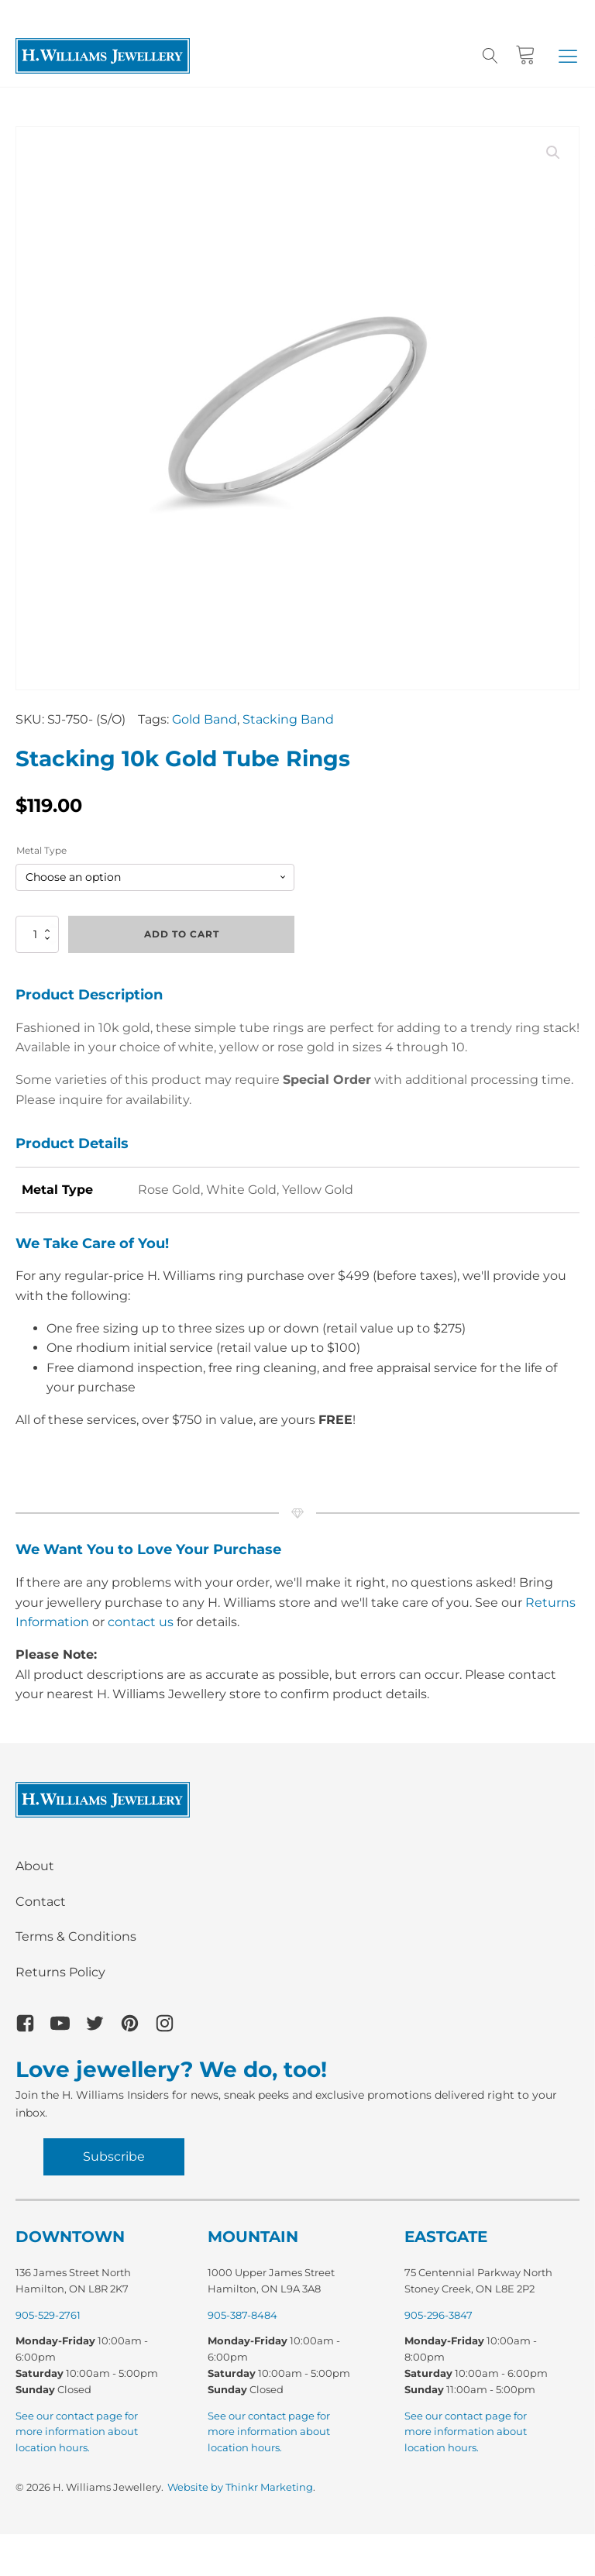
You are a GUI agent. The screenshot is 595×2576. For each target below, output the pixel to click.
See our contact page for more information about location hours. (76, 2431)
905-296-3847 (438, 2315)
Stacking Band (288, 719)
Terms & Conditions (75, 1936)
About (34, 1866)
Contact (40, 1901)
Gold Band (204, 719)
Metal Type (41, 850)
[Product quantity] (37, 934)
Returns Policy (60, 1972)
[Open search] (490, 55)
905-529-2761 (48, 2315)
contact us (141, 1622)
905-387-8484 (242, 2315)
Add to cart (181, 934)
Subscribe (114, 2156)
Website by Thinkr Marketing (240, 2487)
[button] (568, 55)
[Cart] (526, 55)
